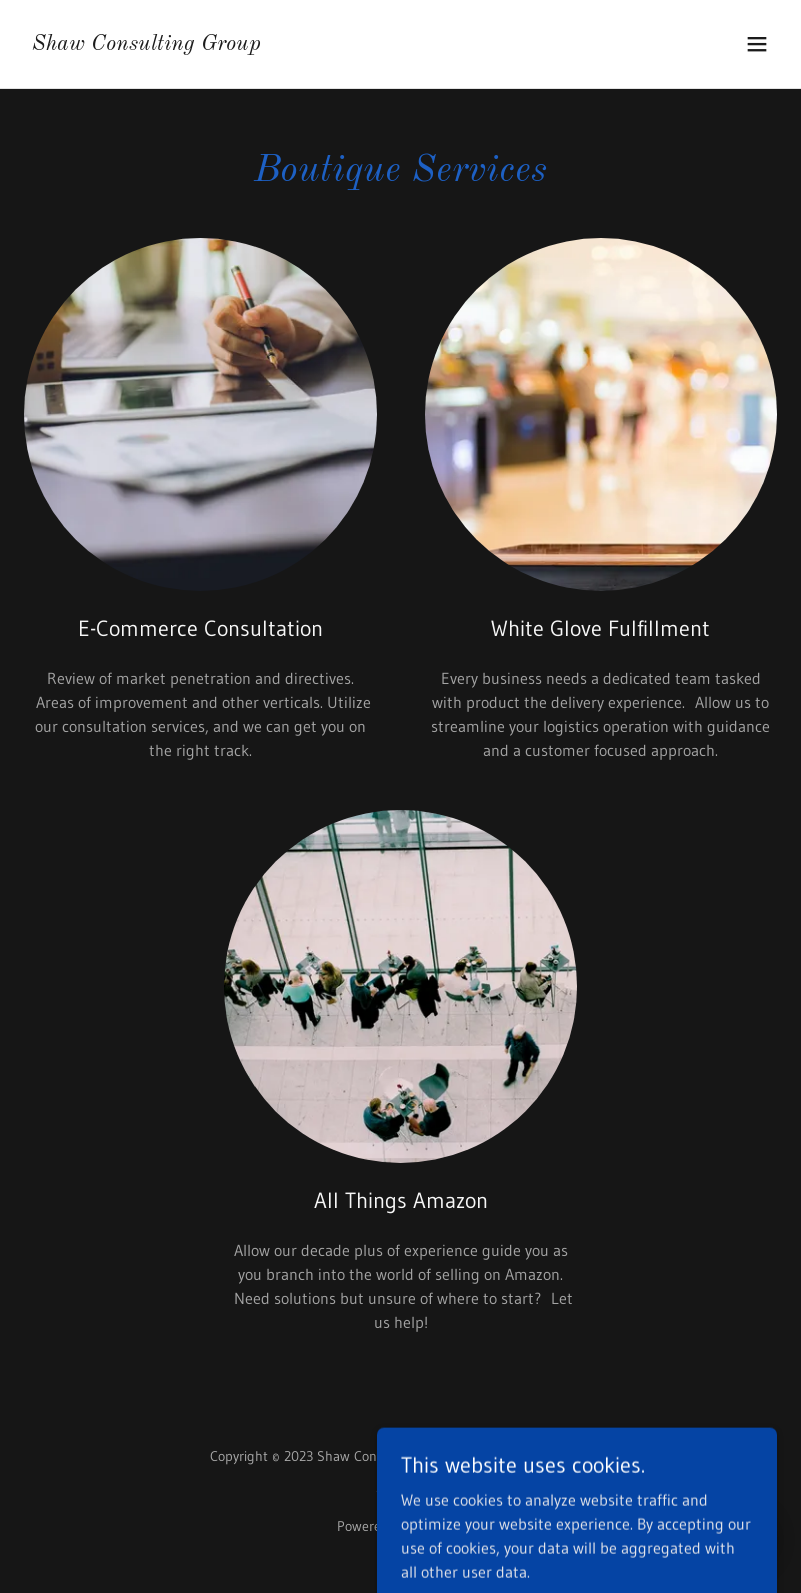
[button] (757, 44)
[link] (146, 44)
